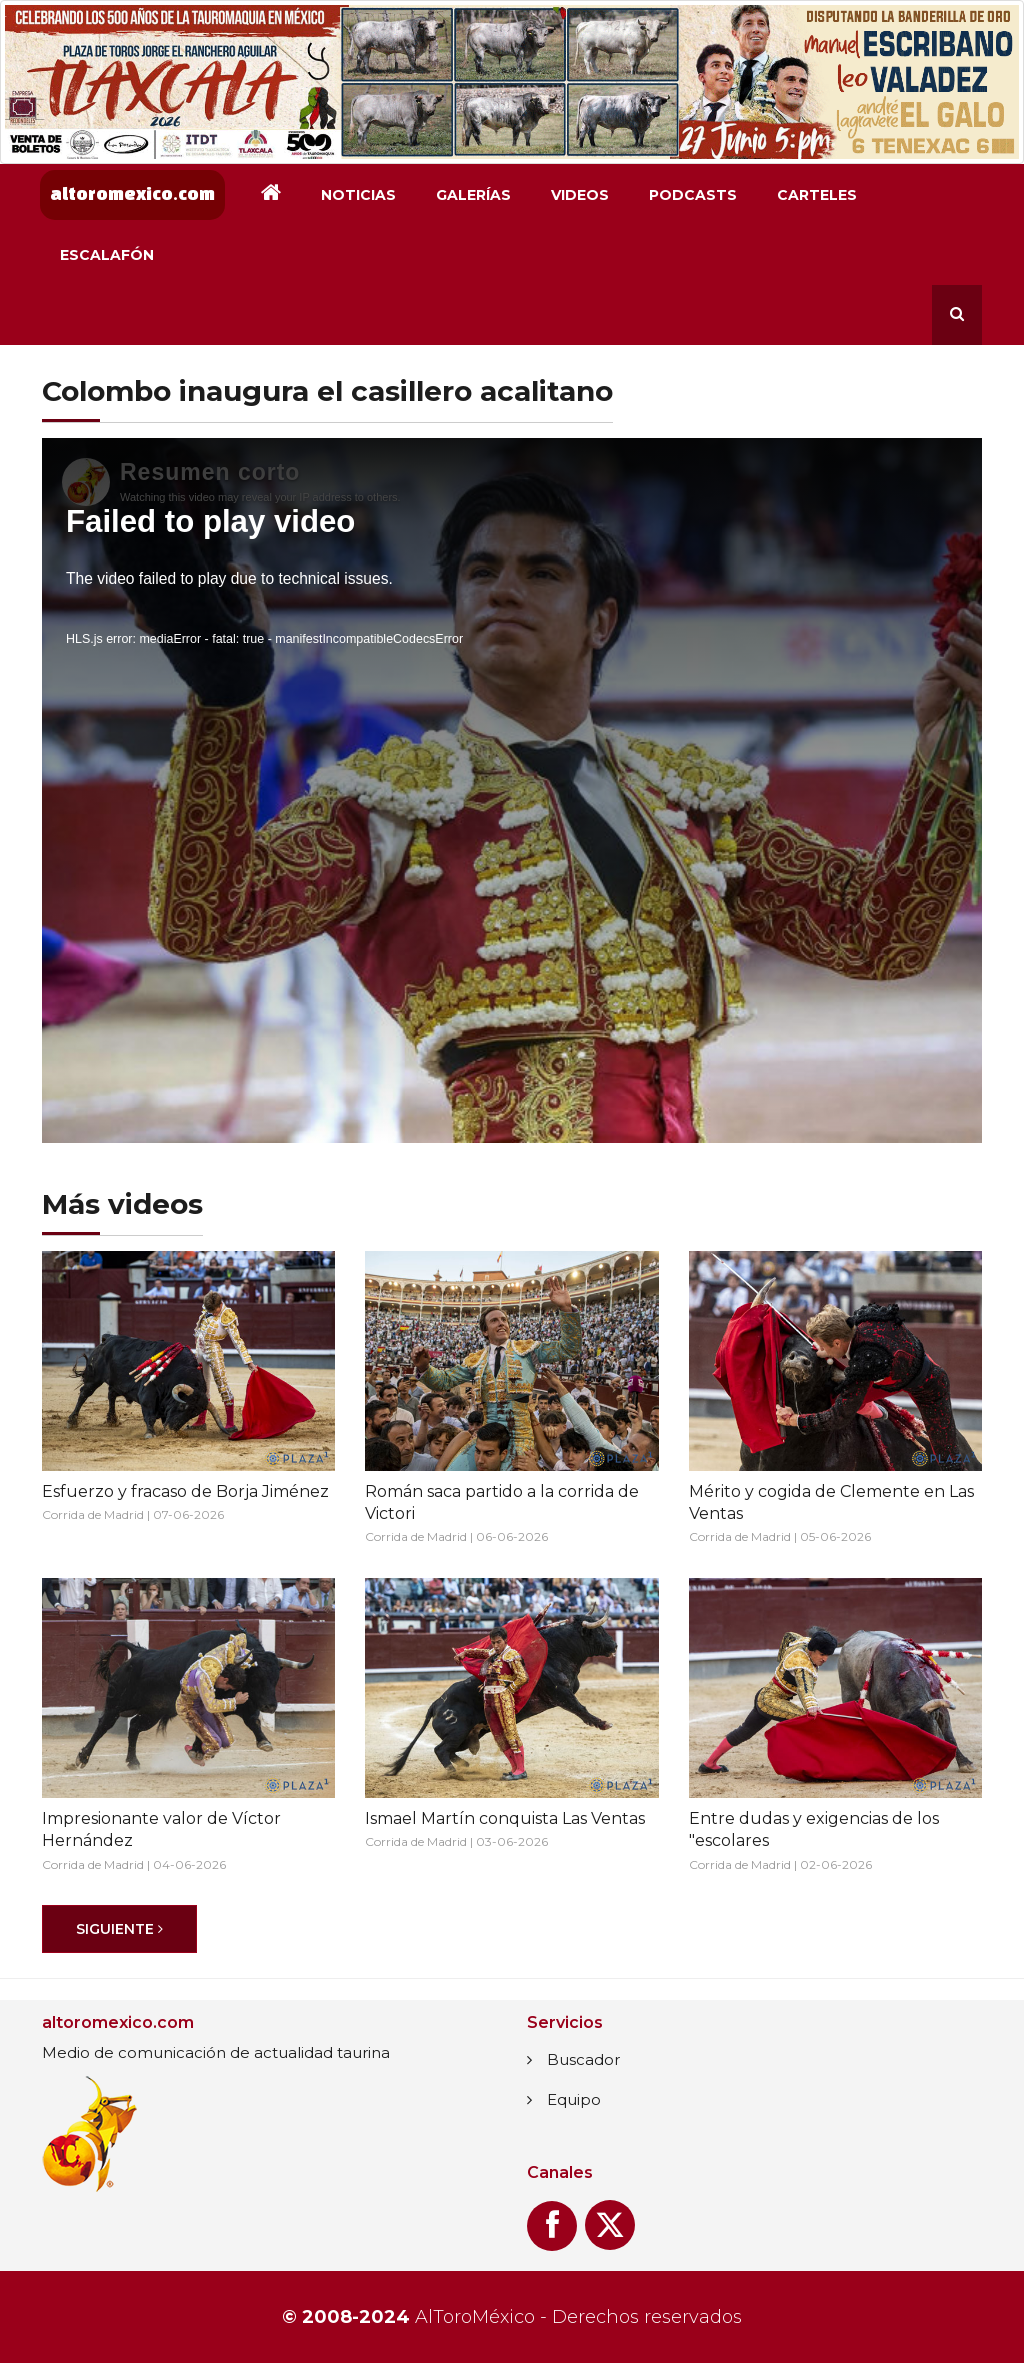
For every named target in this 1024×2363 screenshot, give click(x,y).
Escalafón (107, 255)
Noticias (358, 195)
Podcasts (693, 195)
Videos (580, 195)
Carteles (817, 195)
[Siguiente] (119, 1929)
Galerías (473, 195)
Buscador (583, 2059)
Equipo (574, 2099)
